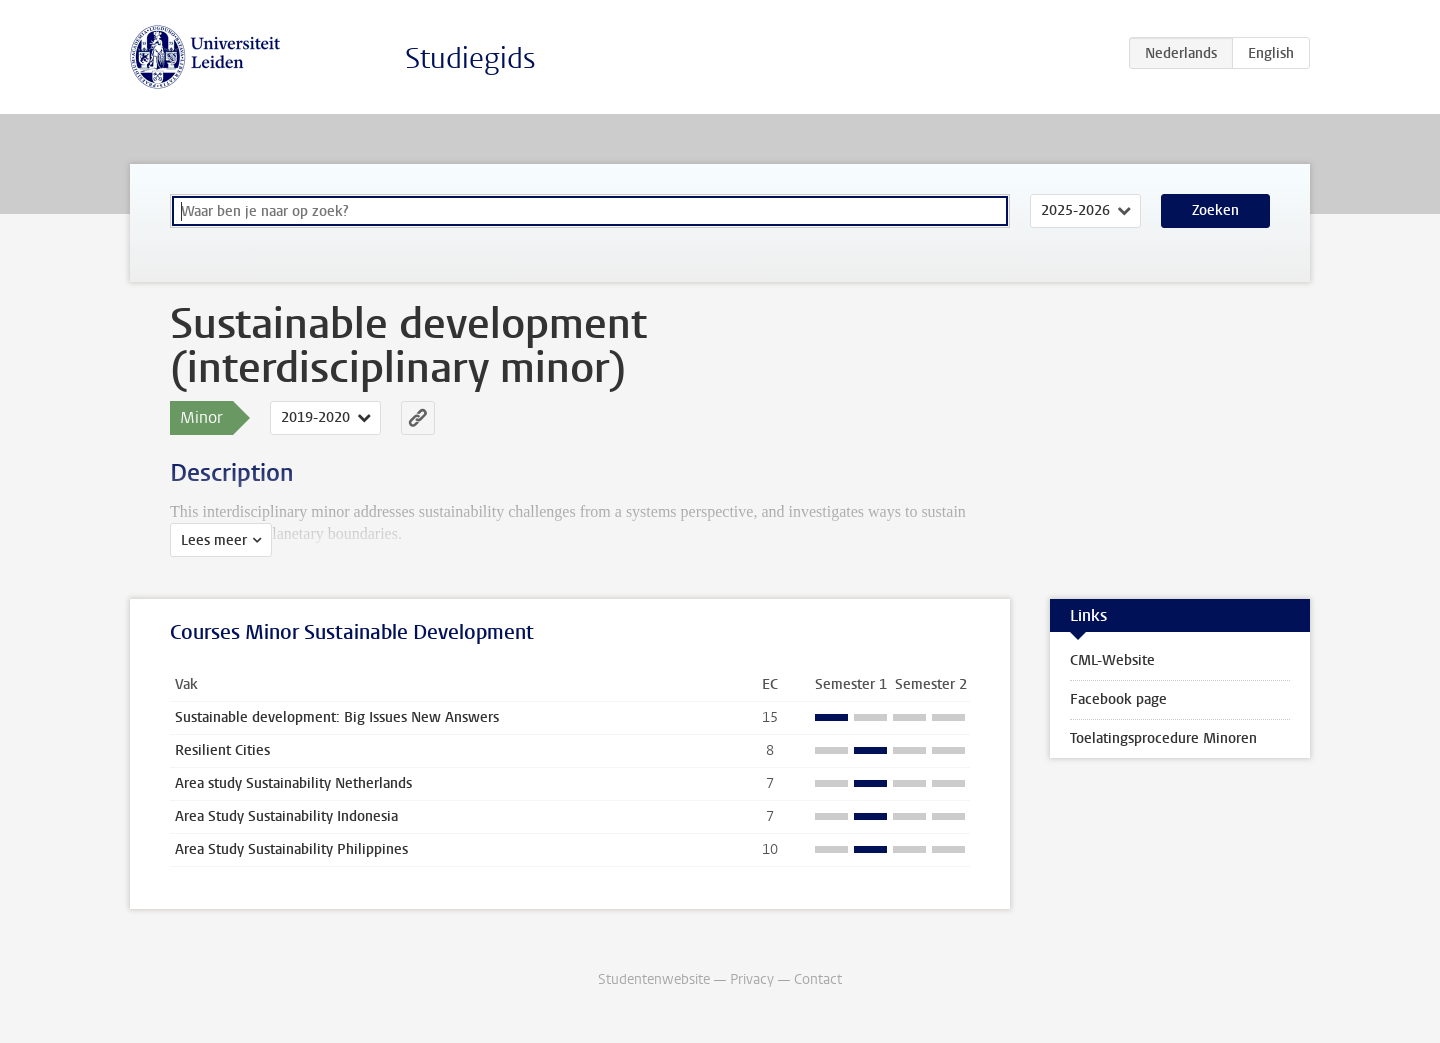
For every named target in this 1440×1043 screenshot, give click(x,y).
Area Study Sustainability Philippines (291, 849)
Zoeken (1215, 210)
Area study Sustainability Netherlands (293, 783)
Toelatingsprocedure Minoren (1163, 738)
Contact (818, 979)
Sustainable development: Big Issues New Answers (337, 717)
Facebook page (1118, 699)
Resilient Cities (222, 750)
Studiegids (470, 58)
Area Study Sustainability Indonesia (286, 816)
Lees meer (214, 540)
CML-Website (1112, 660)
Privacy (752, 979)
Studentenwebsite (654, 979)
